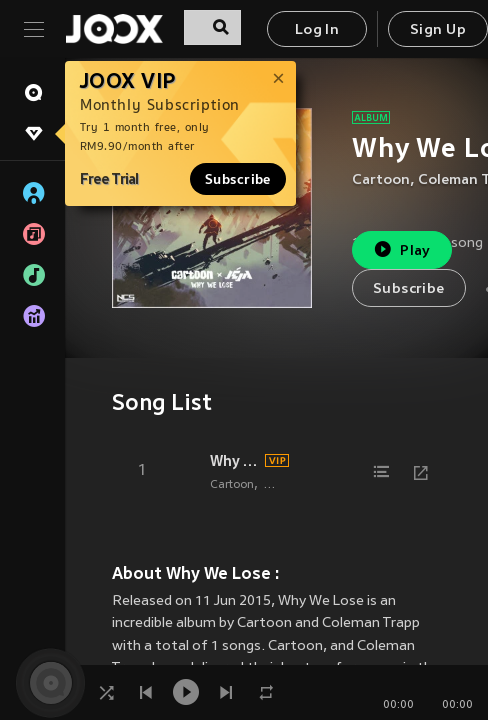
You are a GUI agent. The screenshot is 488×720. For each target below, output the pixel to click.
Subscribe (238, 179)
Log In (317, 30)
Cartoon (381, 180)
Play (401, 249)
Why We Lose (234, 461)
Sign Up (438, 30)
